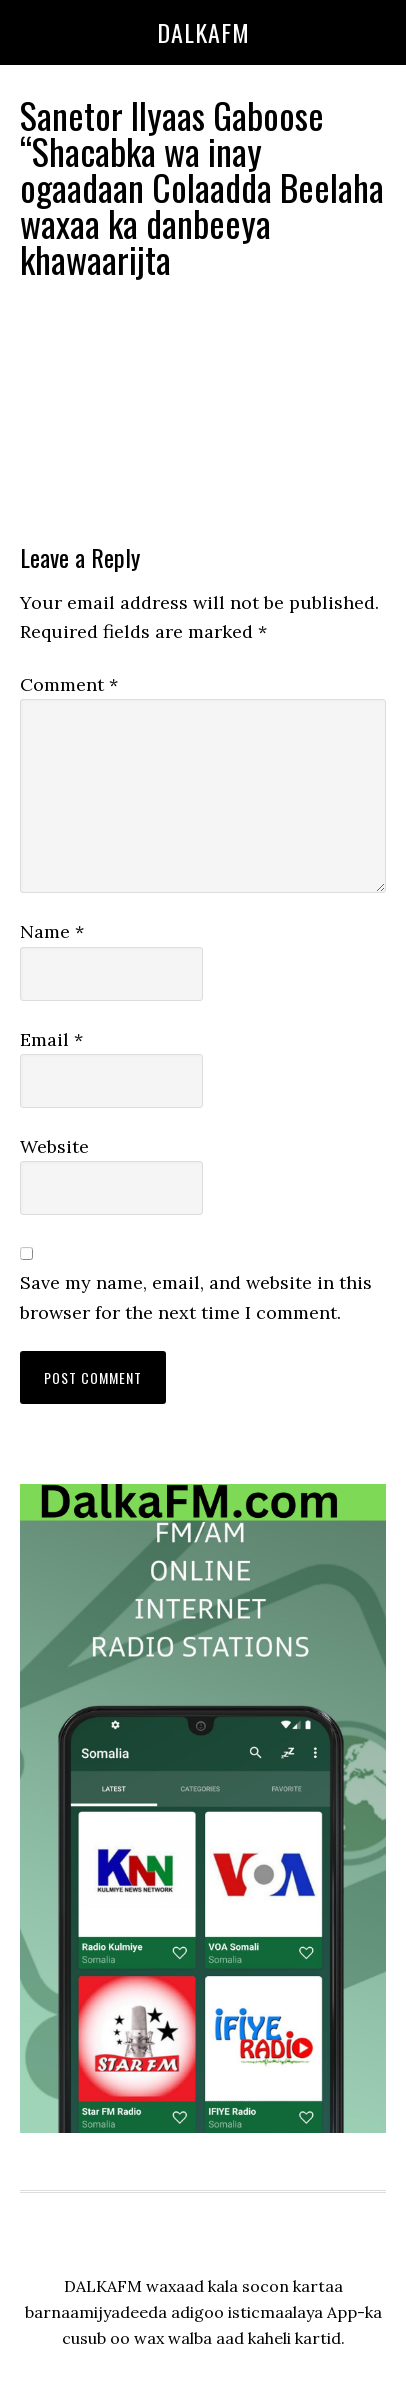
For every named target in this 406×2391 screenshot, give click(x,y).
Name (52, 931)
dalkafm (203, 32)
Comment (69, 684)
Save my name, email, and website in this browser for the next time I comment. (196, 1297)
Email (51, 1039)
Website (54, 1146)
